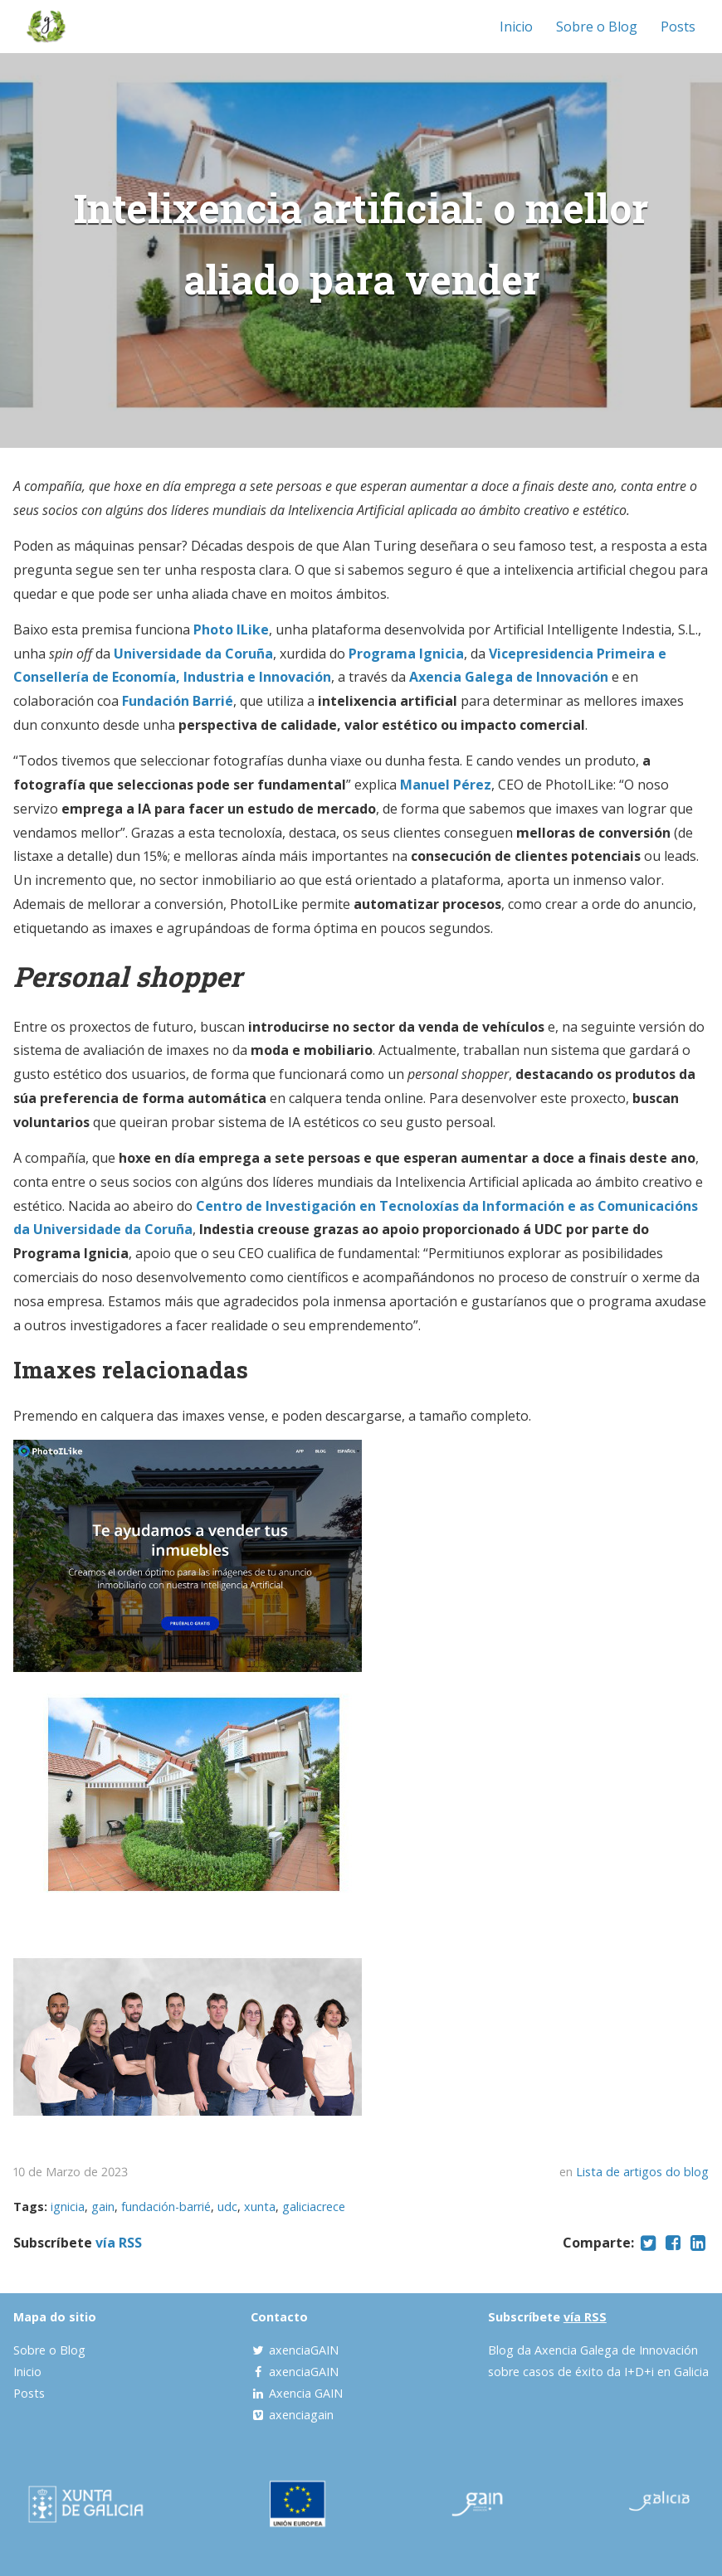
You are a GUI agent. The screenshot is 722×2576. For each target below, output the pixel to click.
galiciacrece (313, 2206)
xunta (260, 2206)
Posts (678, 26)
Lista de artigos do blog (642, 2172)
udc (227, 2206)
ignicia (68, 2206)
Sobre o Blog (596, 26)
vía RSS (118, 2242)
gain (103, 2206)
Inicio (516, 26)
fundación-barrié (166, 2206)
